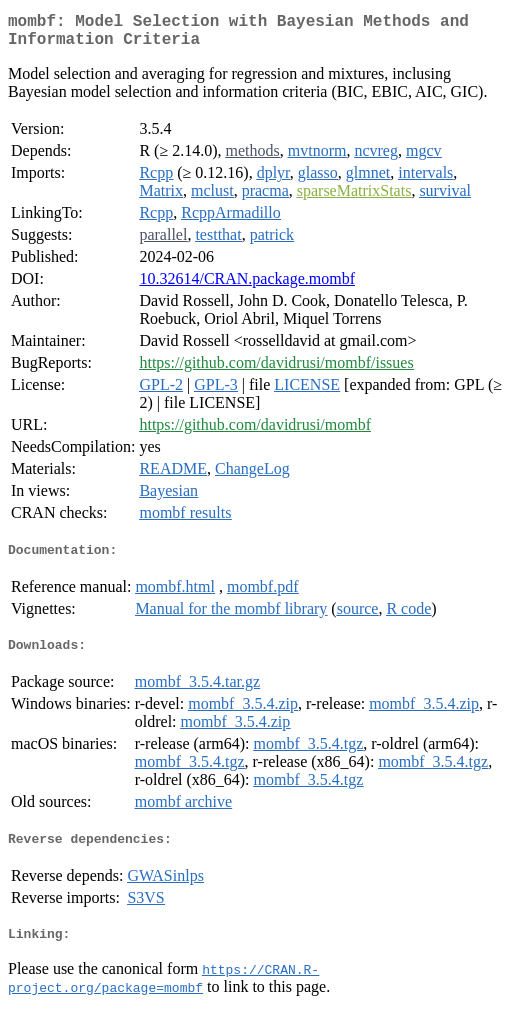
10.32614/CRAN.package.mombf (247, 286)
